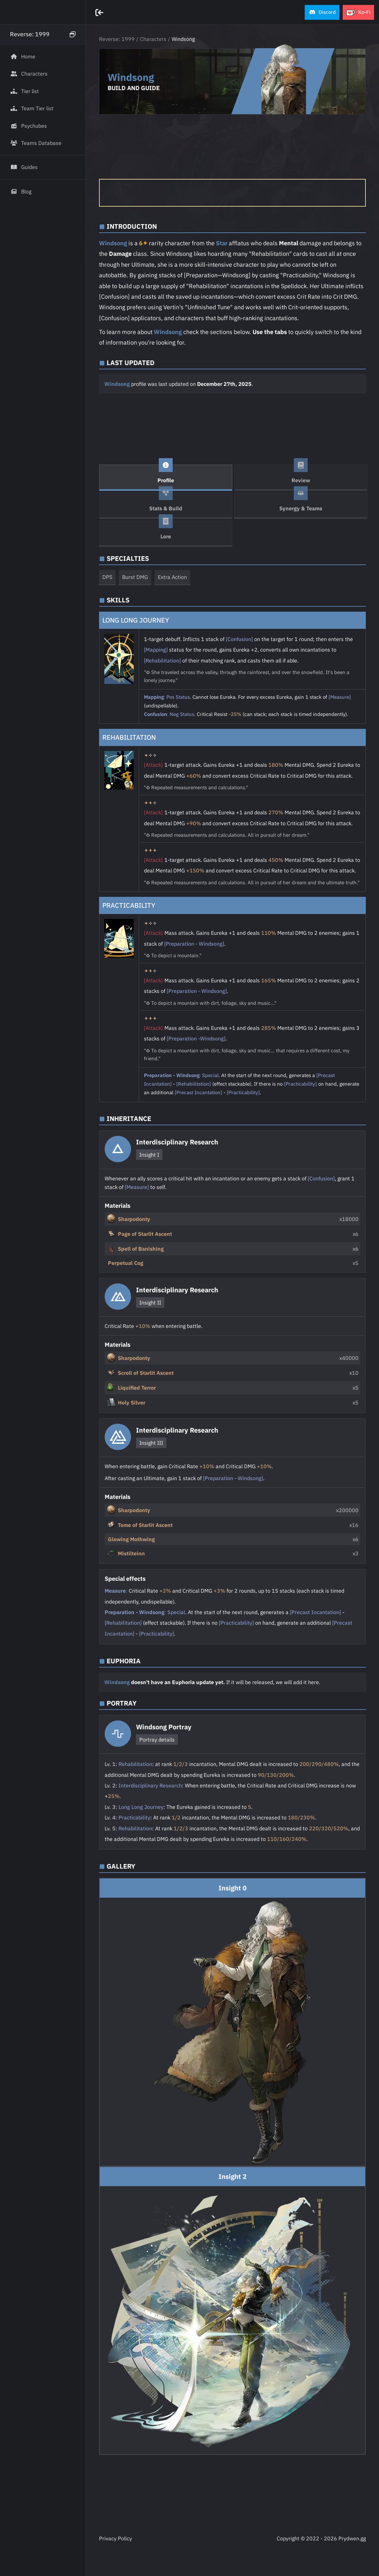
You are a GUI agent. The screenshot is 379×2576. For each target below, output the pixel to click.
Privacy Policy (115, 2538)
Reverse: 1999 (117, 39)
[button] (322, 12)
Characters (153, 39)
